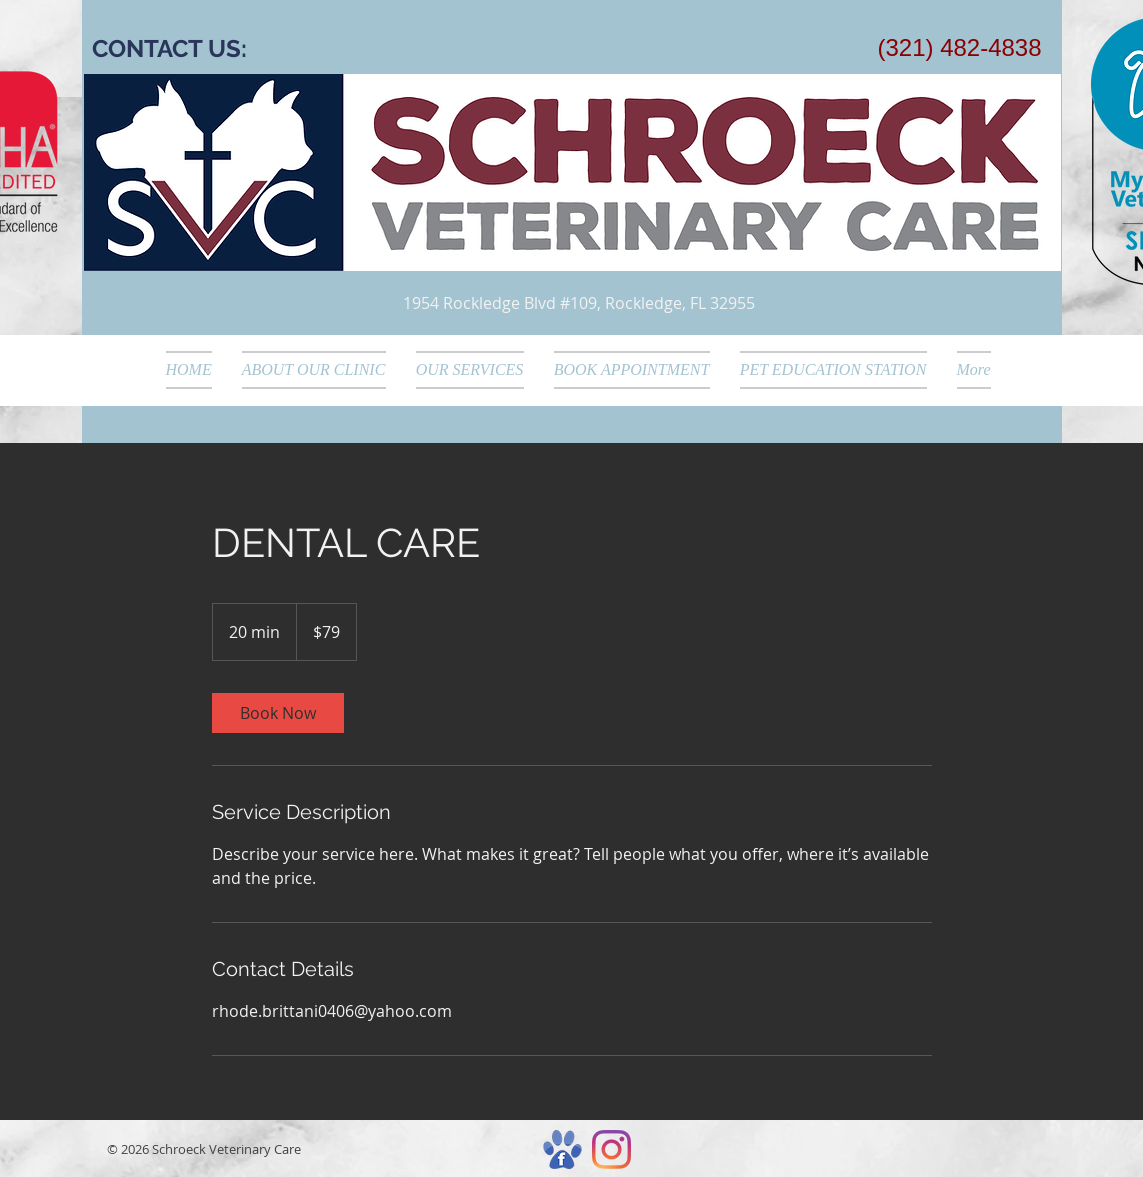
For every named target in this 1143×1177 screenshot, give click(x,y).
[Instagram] (611, 1149)
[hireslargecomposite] (562, 1149)
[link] (278, 713)
